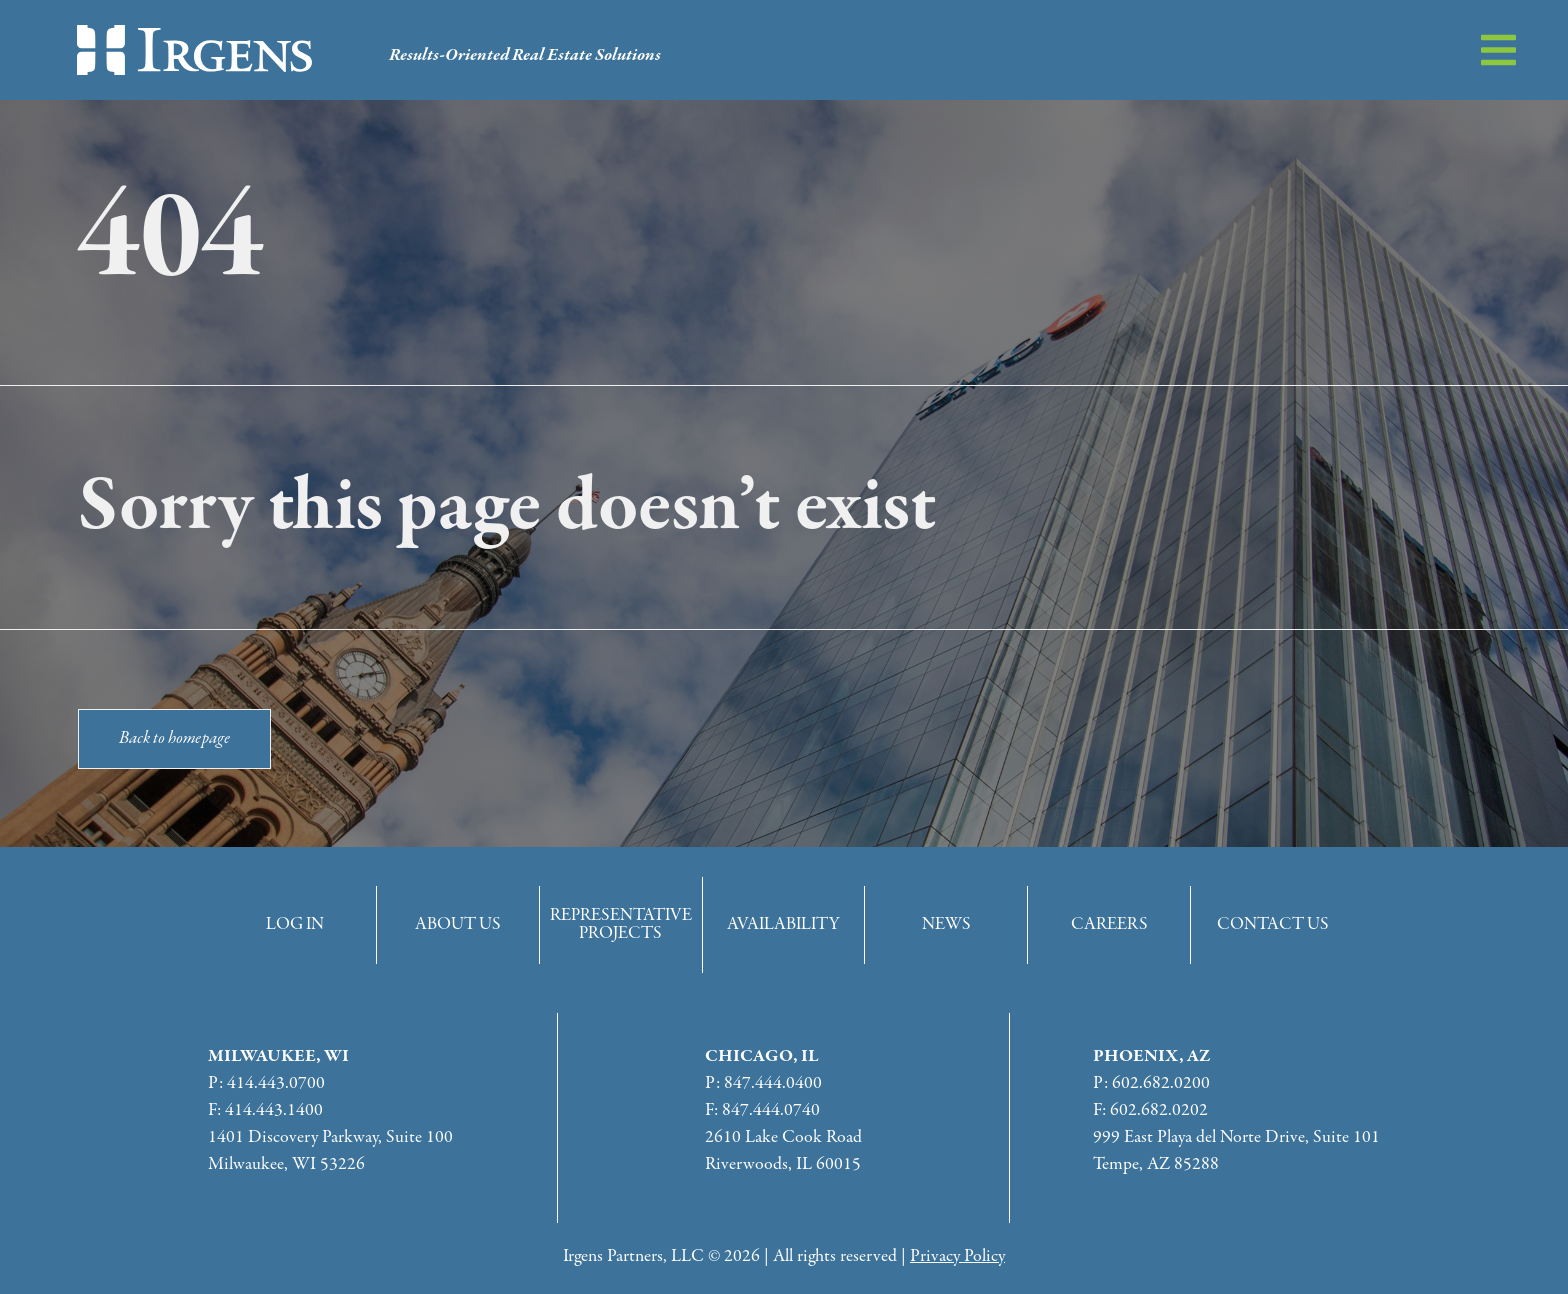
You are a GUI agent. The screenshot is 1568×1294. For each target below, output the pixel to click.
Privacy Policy (957, 1256)
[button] (1498, 50)
